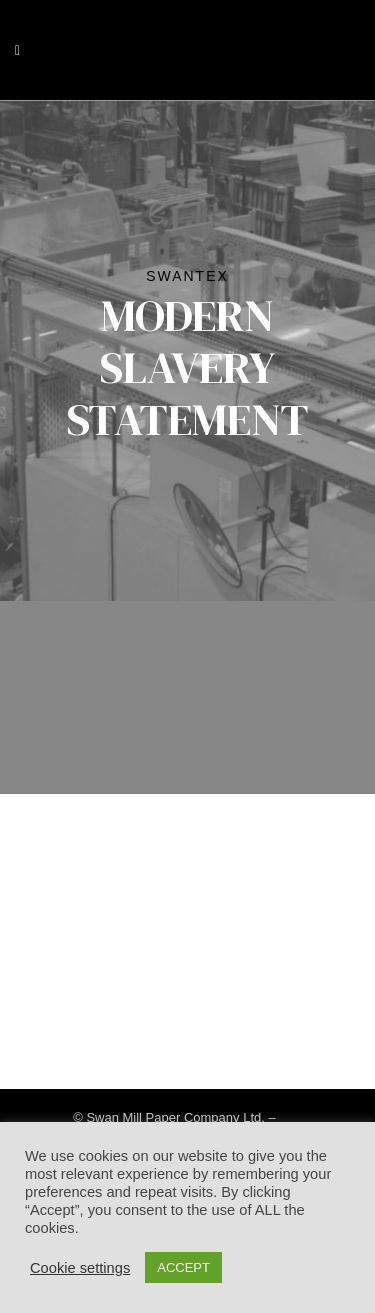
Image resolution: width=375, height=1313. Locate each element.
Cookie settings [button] (80, 1268)
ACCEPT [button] (183, 1267)
